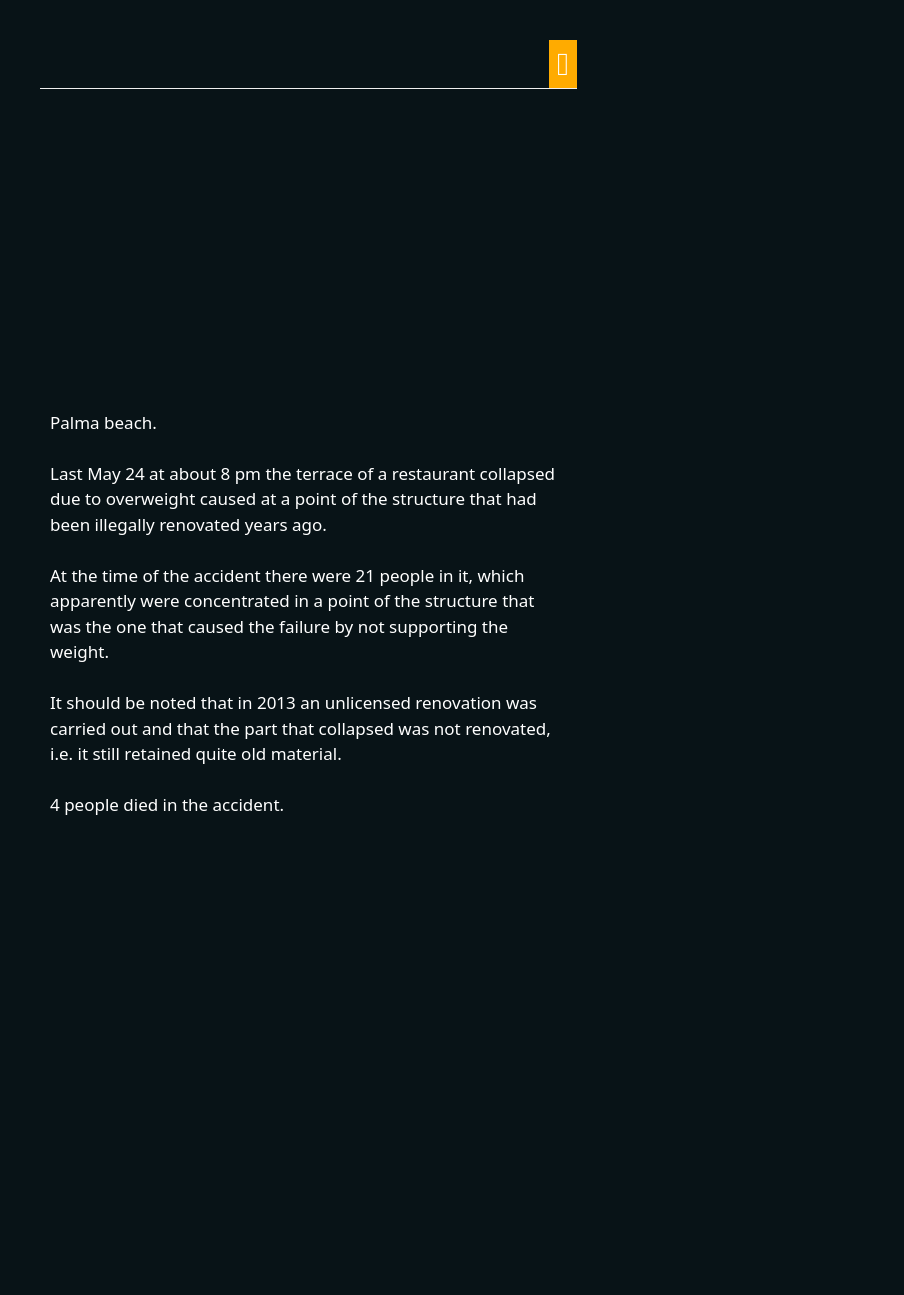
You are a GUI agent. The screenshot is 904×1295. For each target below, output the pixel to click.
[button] (563, 64)
